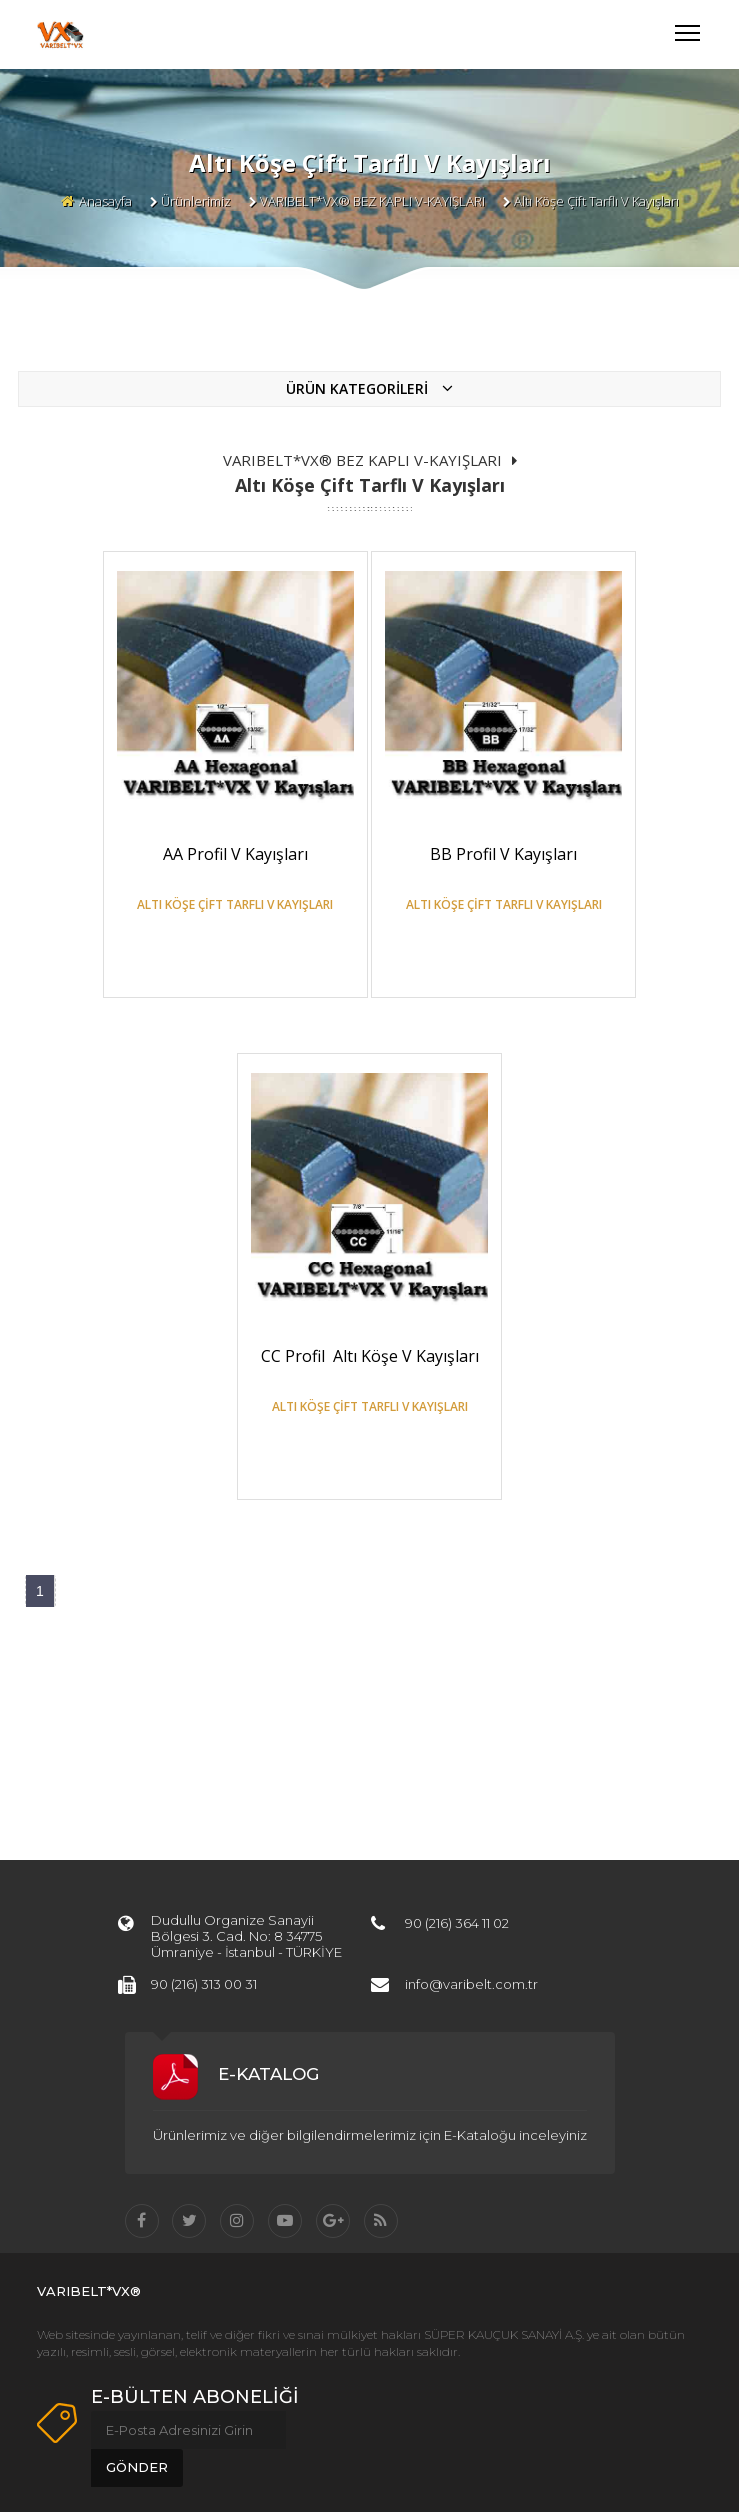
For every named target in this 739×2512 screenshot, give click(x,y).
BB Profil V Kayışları (503, 854)
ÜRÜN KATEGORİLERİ (369, 388)
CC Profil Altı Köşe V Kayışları (370, 1356)
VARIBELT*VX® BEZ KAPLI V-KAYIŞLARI (372, 201)
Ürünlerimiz (196, 201)
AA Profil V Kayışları (235, 854)
